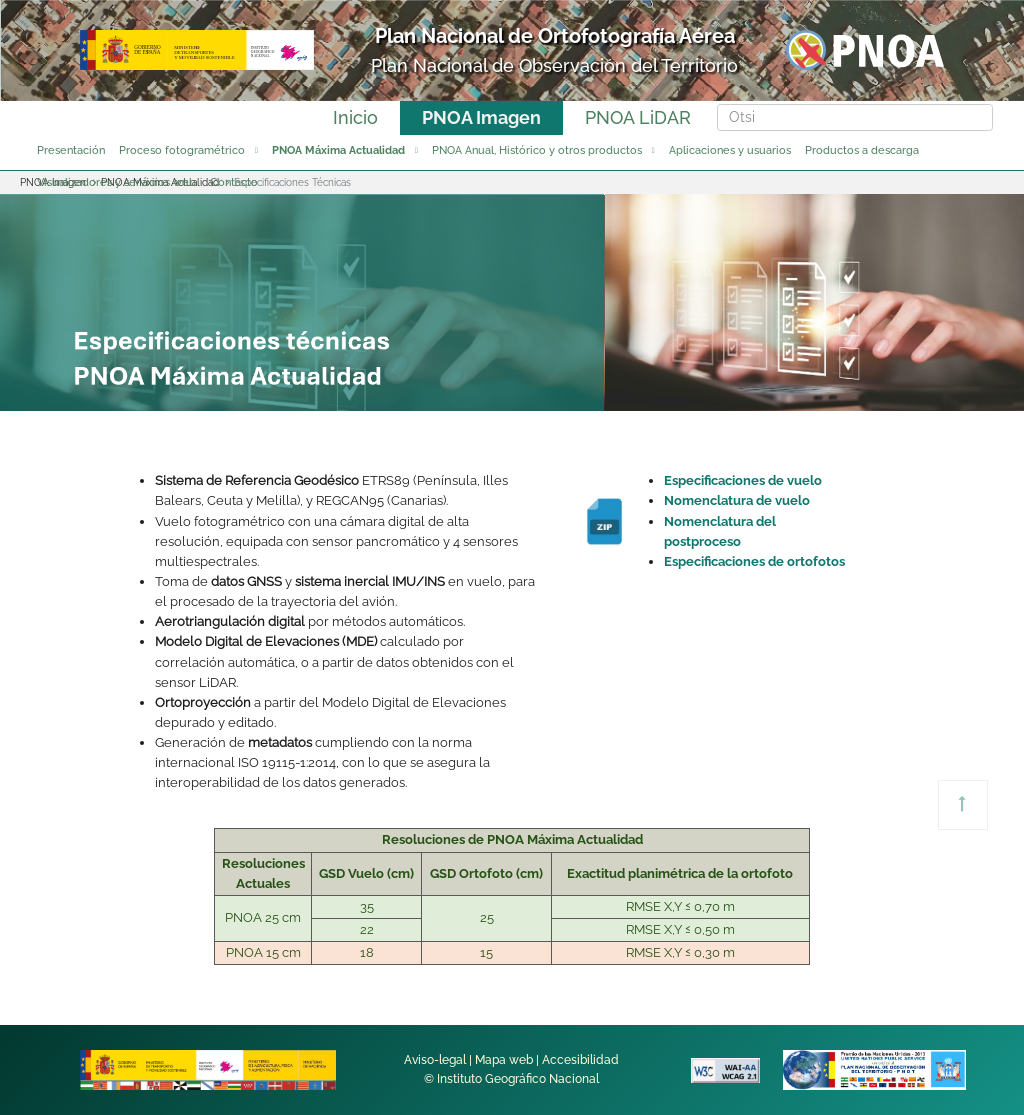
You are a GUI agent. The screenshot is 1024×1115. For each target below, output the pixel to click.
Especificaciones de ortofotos (754, 561)
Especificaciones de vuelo (743, 480)
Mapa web (504, 1060)
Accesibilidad (580, 1060)
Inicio (355, 117)
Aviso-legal (435, 1060)
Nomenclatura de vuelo (737, 500)
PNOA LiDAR (638, 117)
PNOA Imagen (481, 117)
